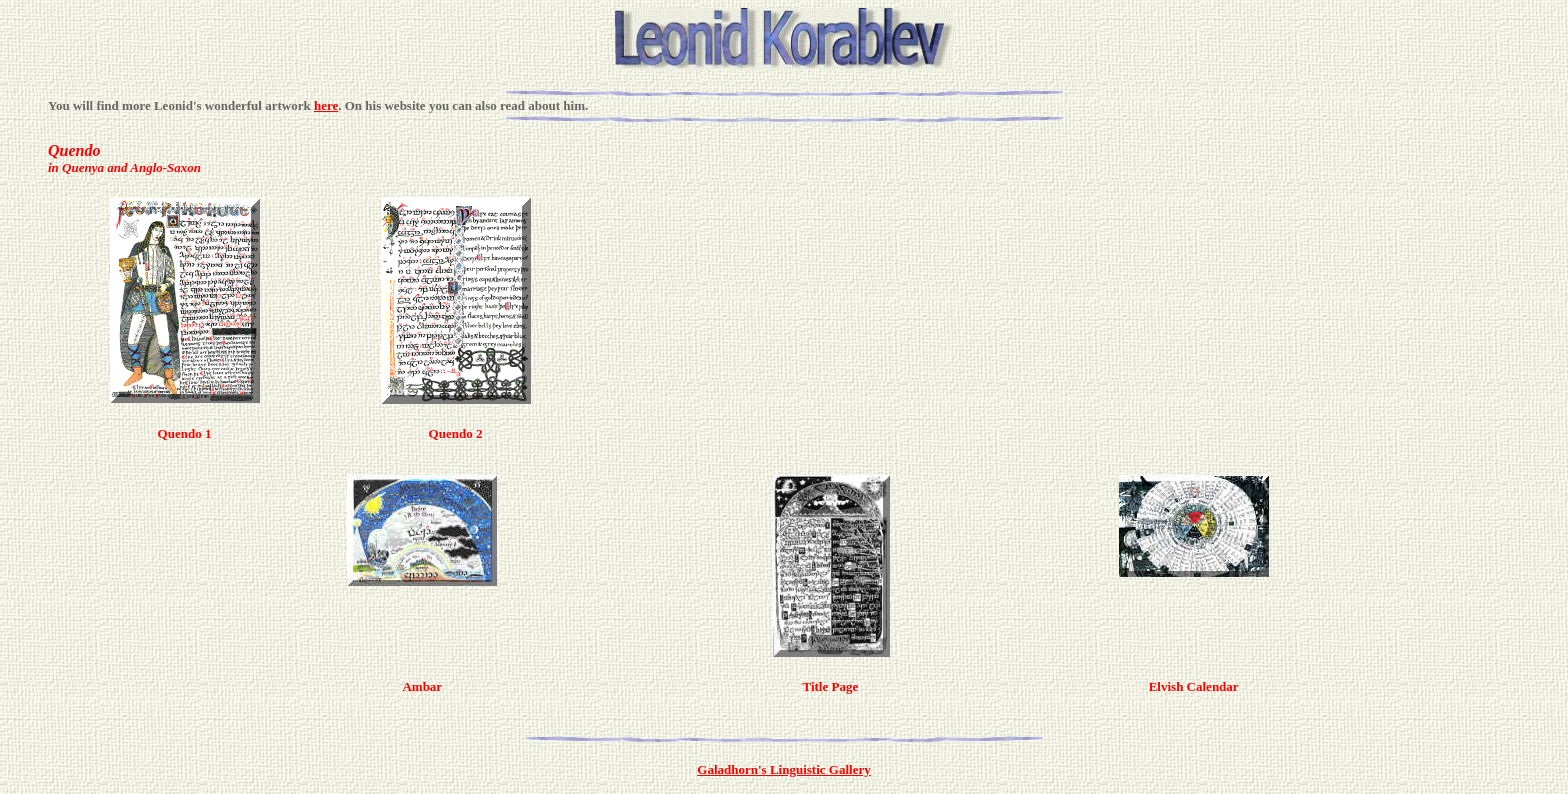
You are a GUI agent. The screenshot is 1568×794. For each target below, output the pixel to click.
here (326, 105)
